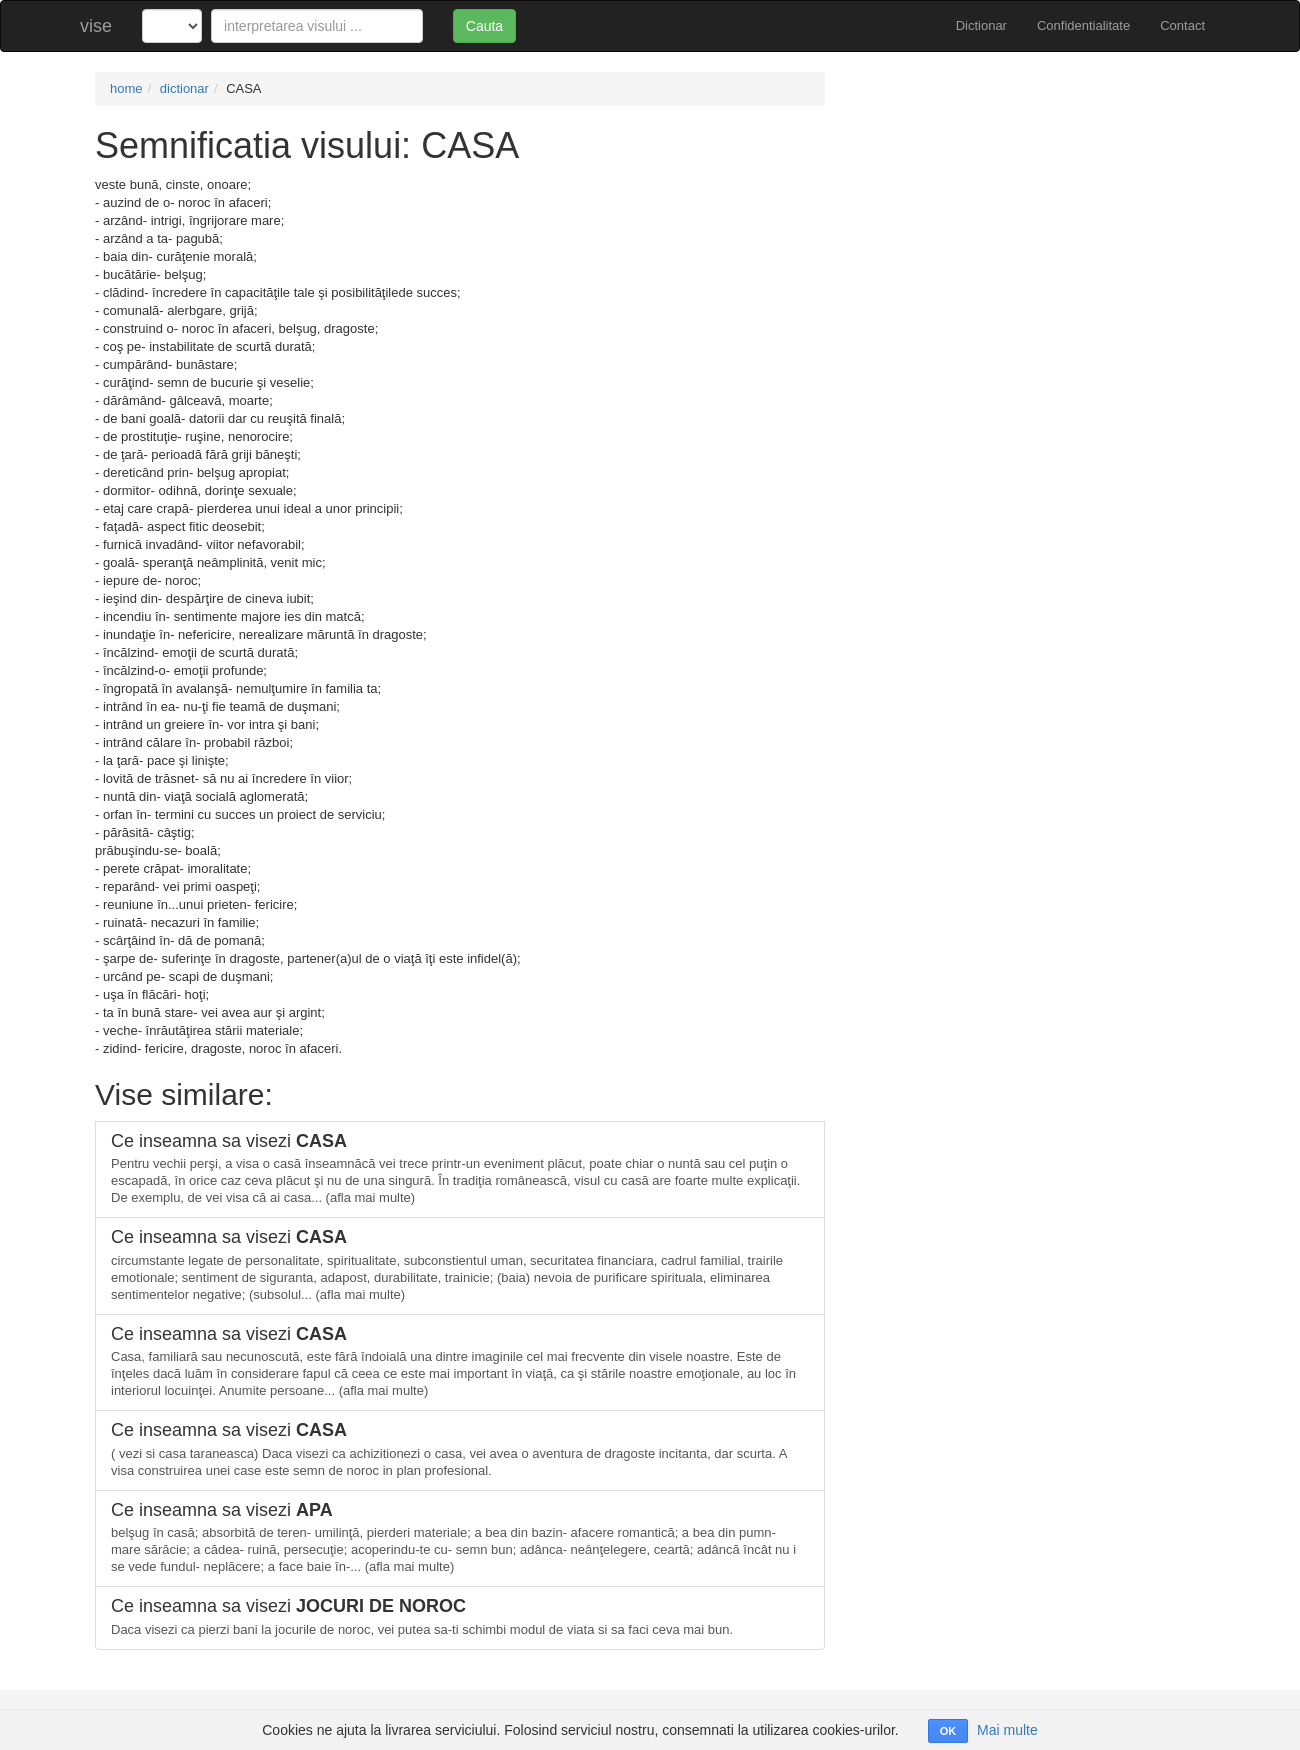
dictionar (184, 88)
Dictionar (981, 25)
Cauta (484, 26)
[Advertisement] (1030, 212)
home (126, 88)
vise (96, 26)
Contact (1182, 25)
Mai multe (1007, 1730)
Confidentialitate (1083, 25)
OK (948, 1731)
